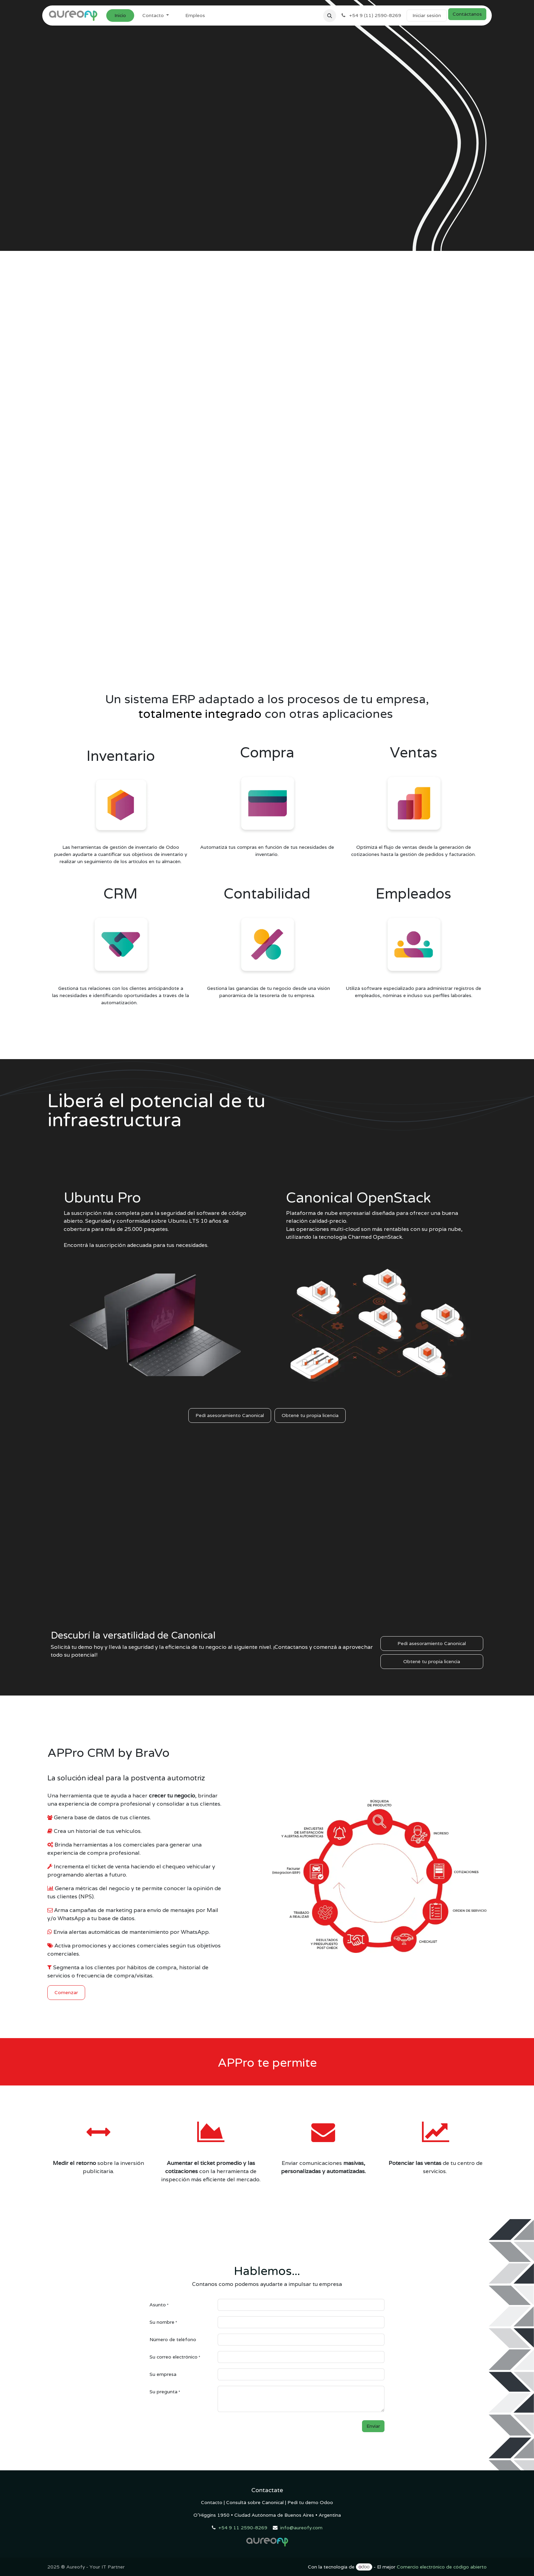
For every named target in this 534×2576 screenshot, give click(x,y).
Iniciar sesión (426, 15)
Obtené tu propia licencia (310, 1415)
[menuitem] (120, 15)
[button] (329, 15)
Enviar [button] (373, 2426)
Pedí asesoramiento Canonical (229, 1415)
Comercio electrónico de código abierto (442, 2567)
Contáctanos (467, 14)
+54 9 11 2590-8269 (242, 2528)
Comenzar (66, 1992)
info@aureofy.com (301, 2528)
